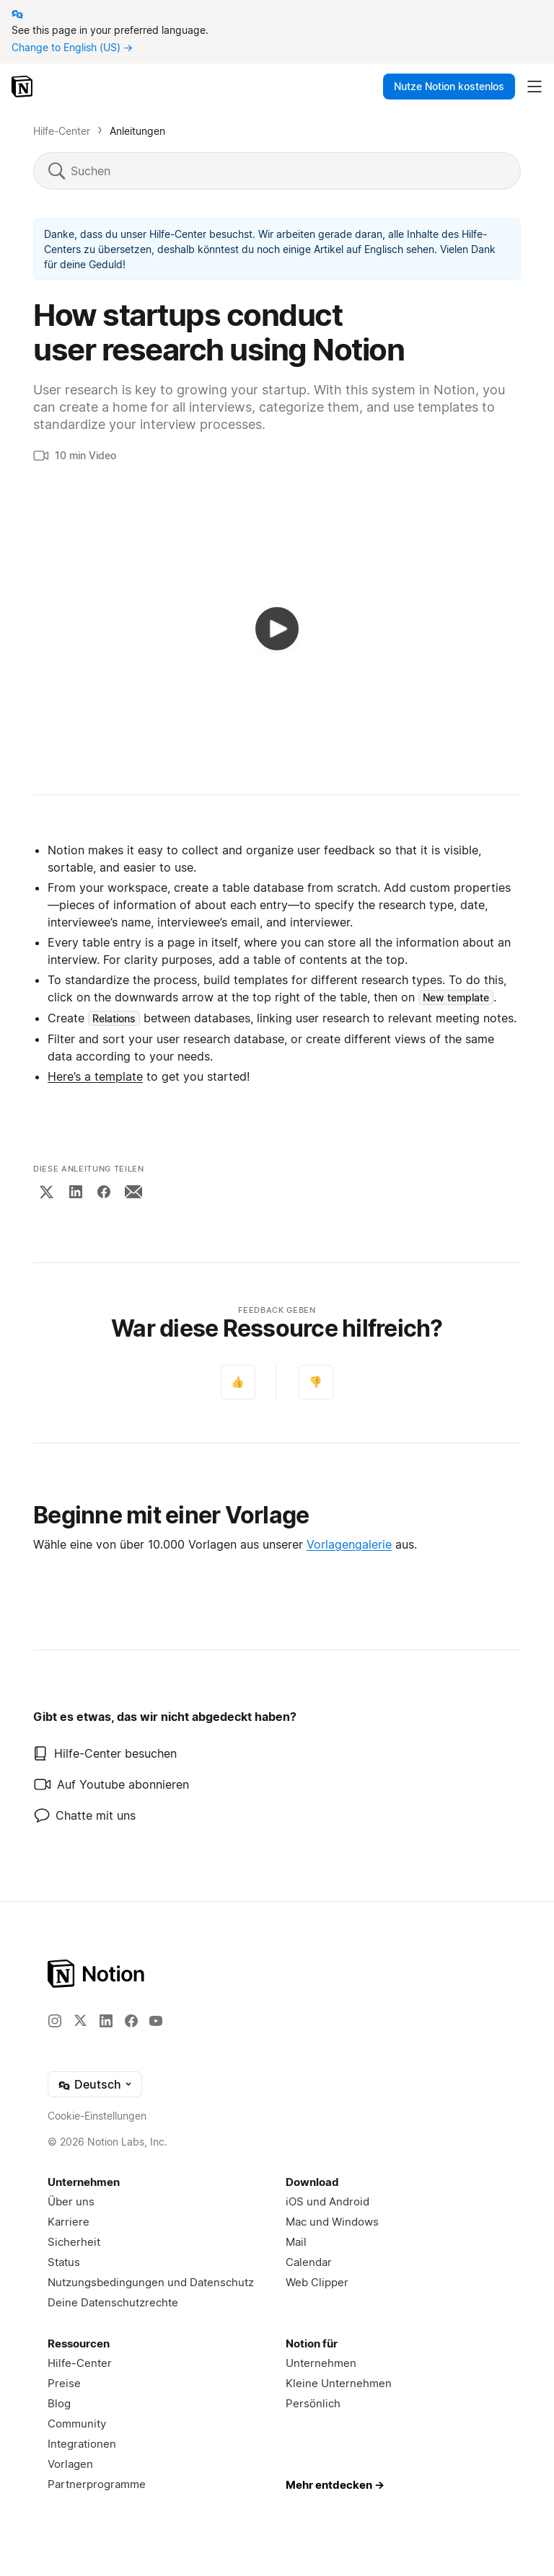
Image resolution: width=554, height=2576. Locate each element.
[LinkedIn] (75, 1192)
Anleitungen (137, 131)
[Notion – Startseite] (23, 86)
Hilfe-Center (61, 131)
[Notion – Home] (277, 1974)
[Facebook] (103, 1192)
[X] (46, 1192)
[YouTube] (155, 2020)
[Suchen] (287, 170)
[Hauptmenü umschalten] (534, 86)
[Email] (133, 1192)
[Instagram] (54, 2020)
